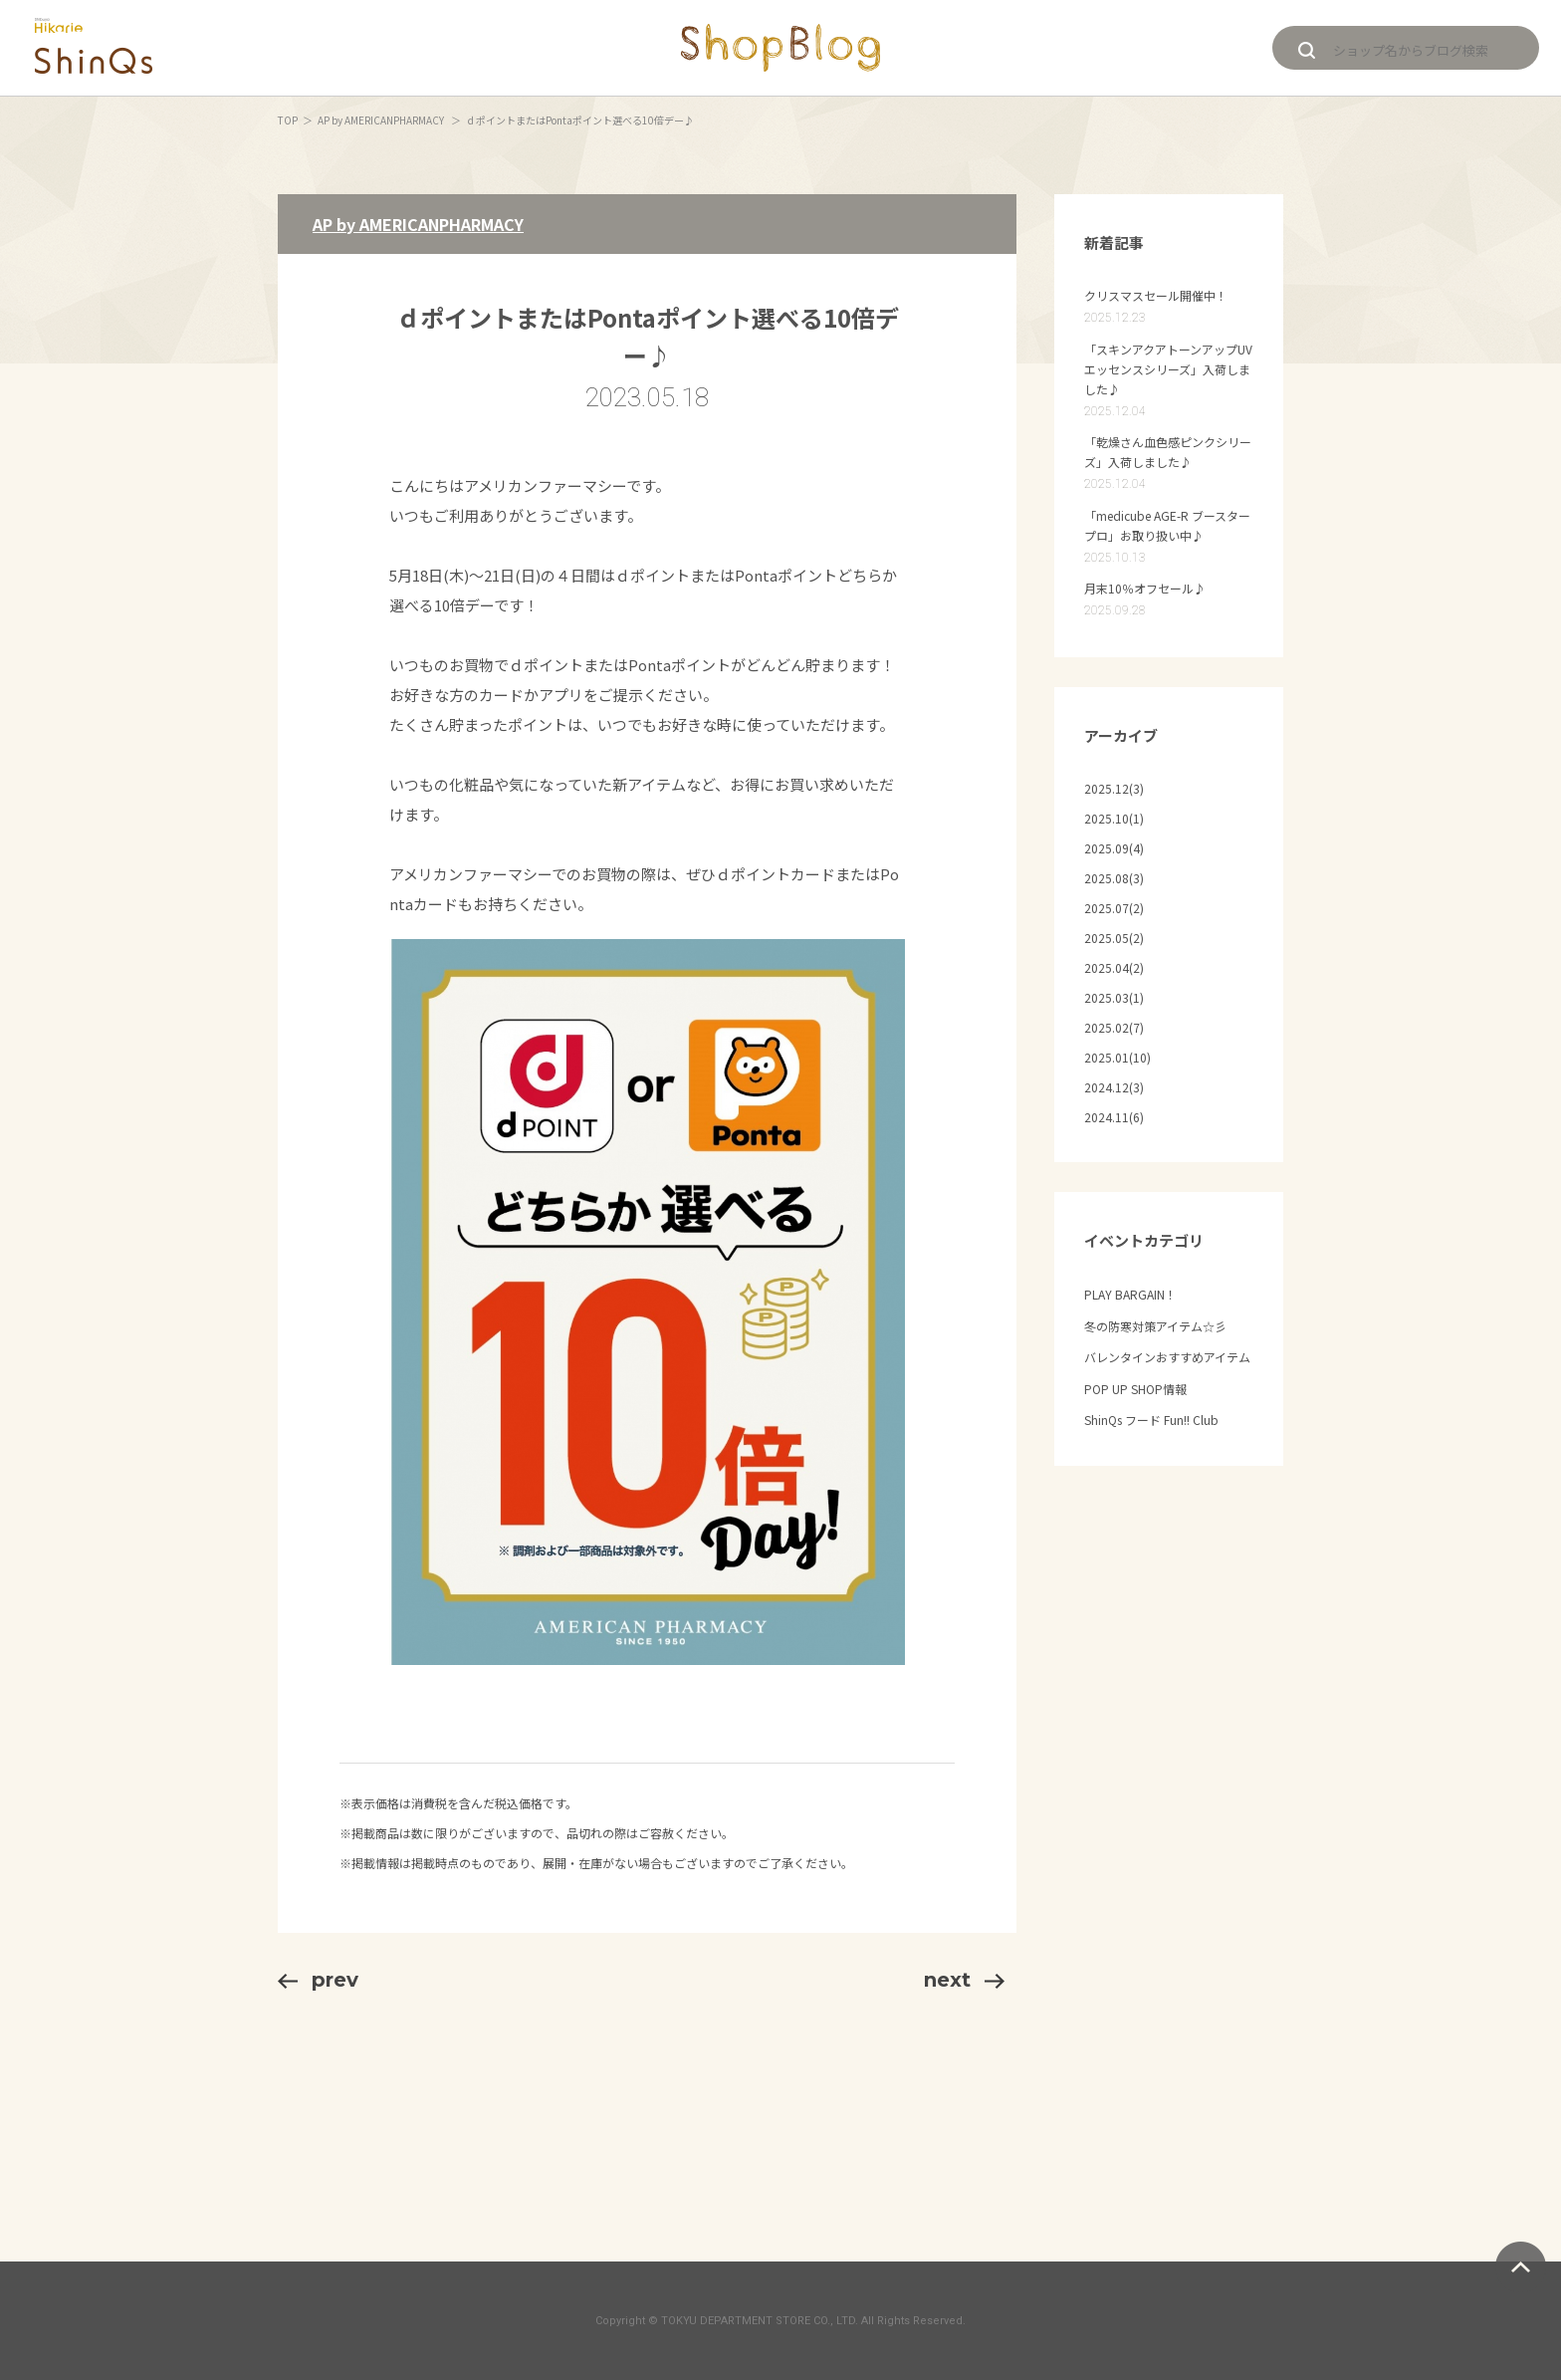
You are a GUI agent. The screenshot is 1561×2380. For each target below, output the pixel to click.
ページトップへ (1520, 2267)
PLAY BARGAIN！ (1130, 1294)
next (964, 1980)
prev (318, 1980)
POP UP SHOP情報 (1135, 1388)
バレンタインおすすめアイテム (1167, 1356)
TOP (288, 120)
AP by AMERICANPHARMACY (382, 120)
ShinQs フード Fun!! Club (1151, 1419)
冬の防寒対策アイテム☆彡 (1155, 1325)
